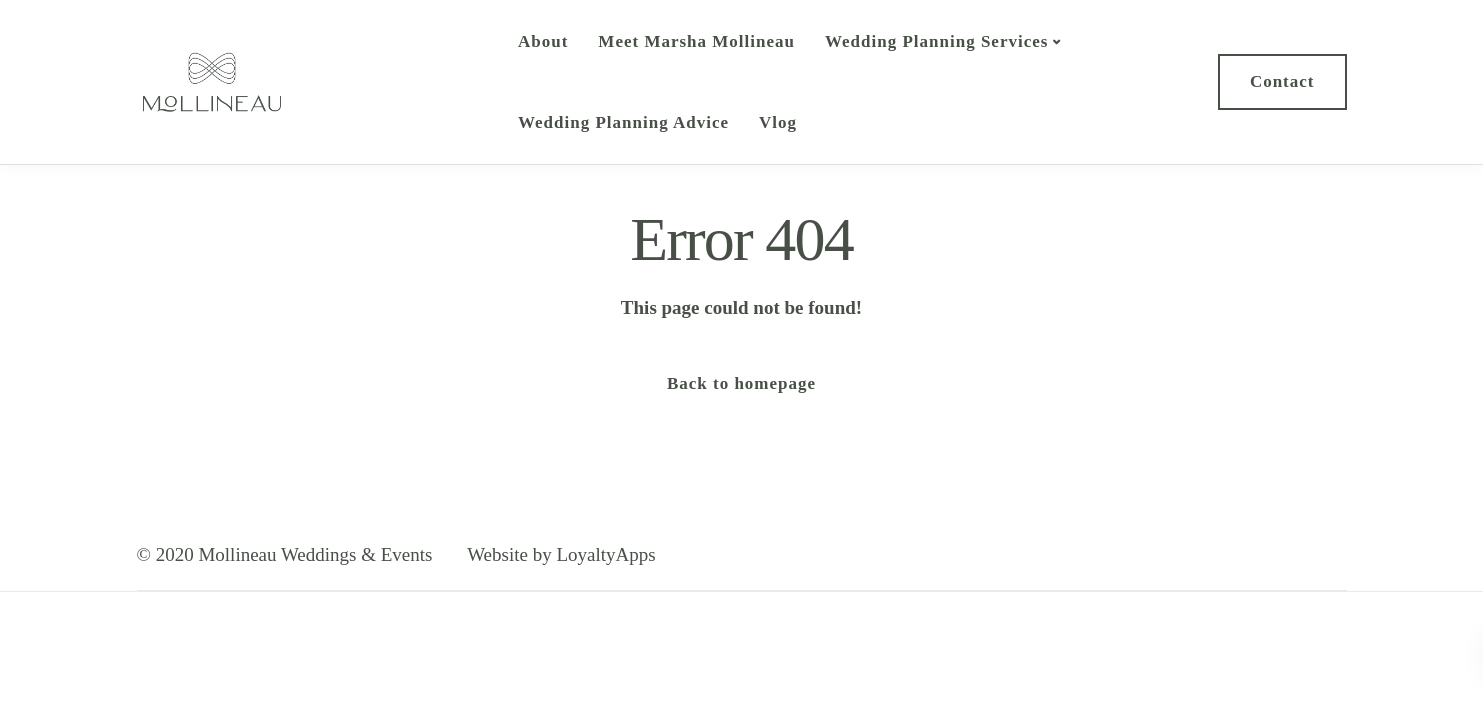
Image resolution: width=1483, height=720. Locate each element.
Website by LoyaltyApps (561, 554)
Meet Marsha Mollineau (696, 41)
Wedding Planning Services (936, 41)
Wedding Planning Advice (623, 122)
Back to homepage (741, 383)
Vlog (778, 122)
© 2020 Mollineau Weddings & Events (285, 554)
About (543, 41)
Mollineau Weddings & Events (372, 81)
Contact (1282, 81)
